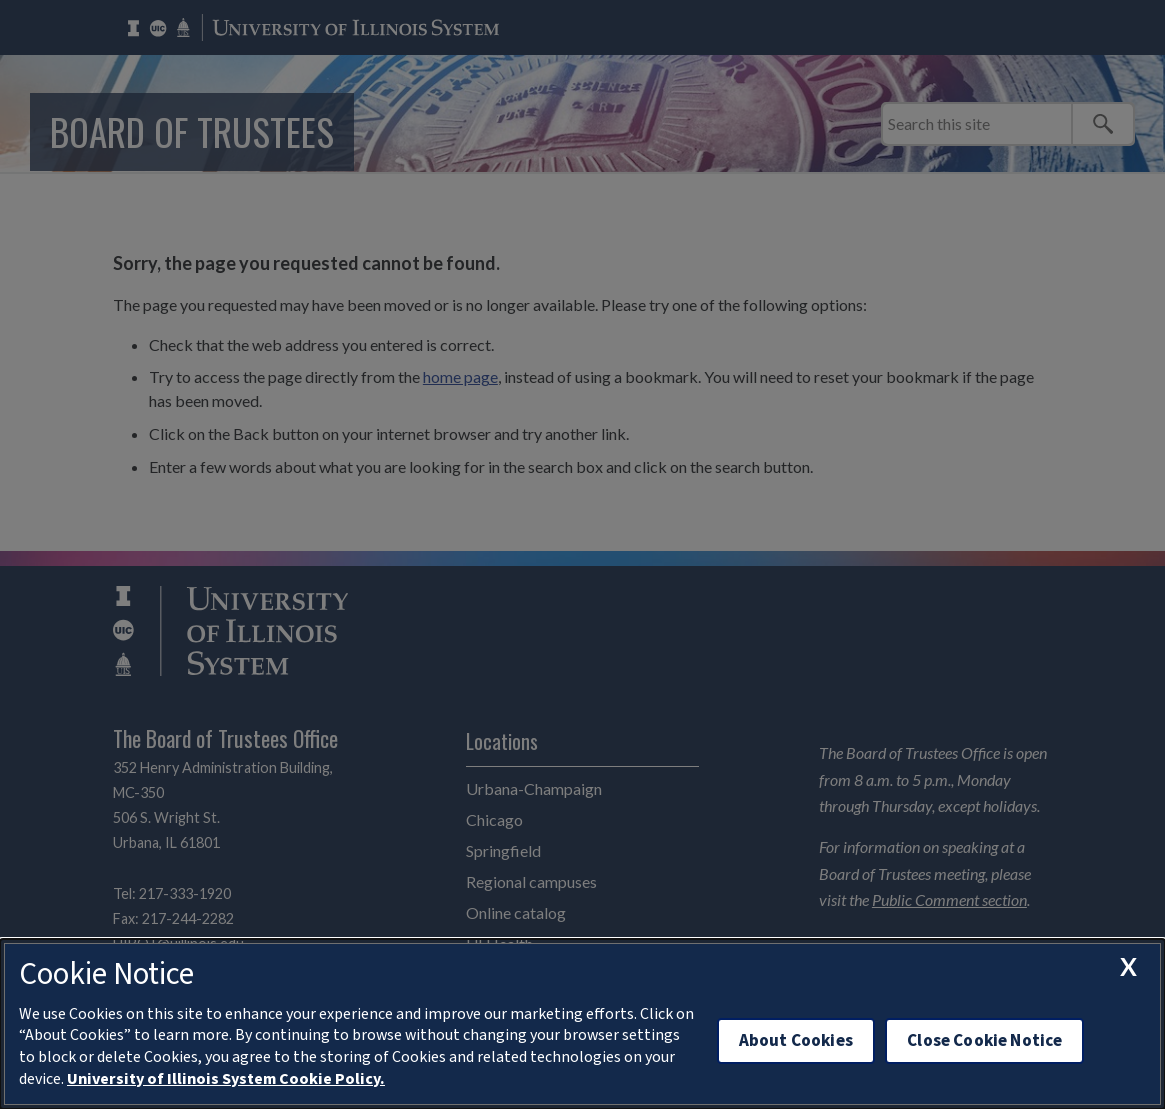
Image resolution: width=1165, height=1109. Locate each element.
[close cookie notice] (1128, 966)
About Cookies (796, 1040)
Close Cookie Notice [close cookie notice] (984, 1040)
